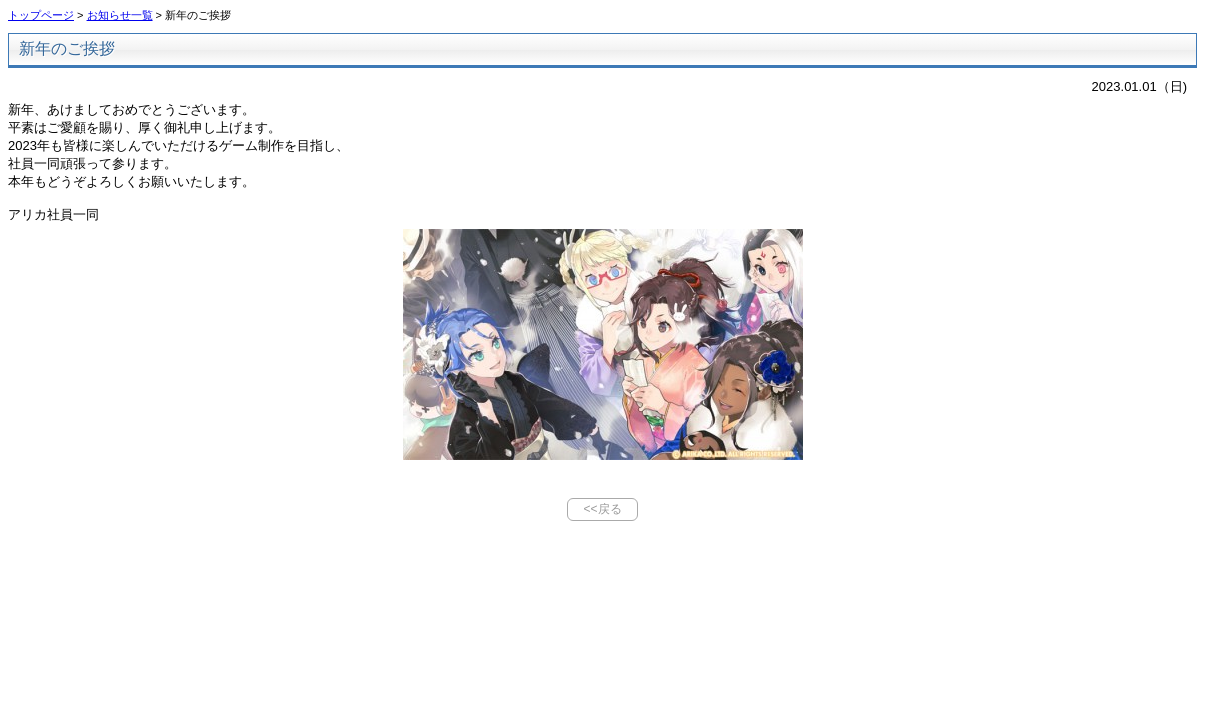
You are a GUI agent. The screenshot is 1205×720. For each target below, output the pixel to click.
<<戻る (602, 509)
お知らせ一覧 (120, 15)
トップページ (41, 15)
